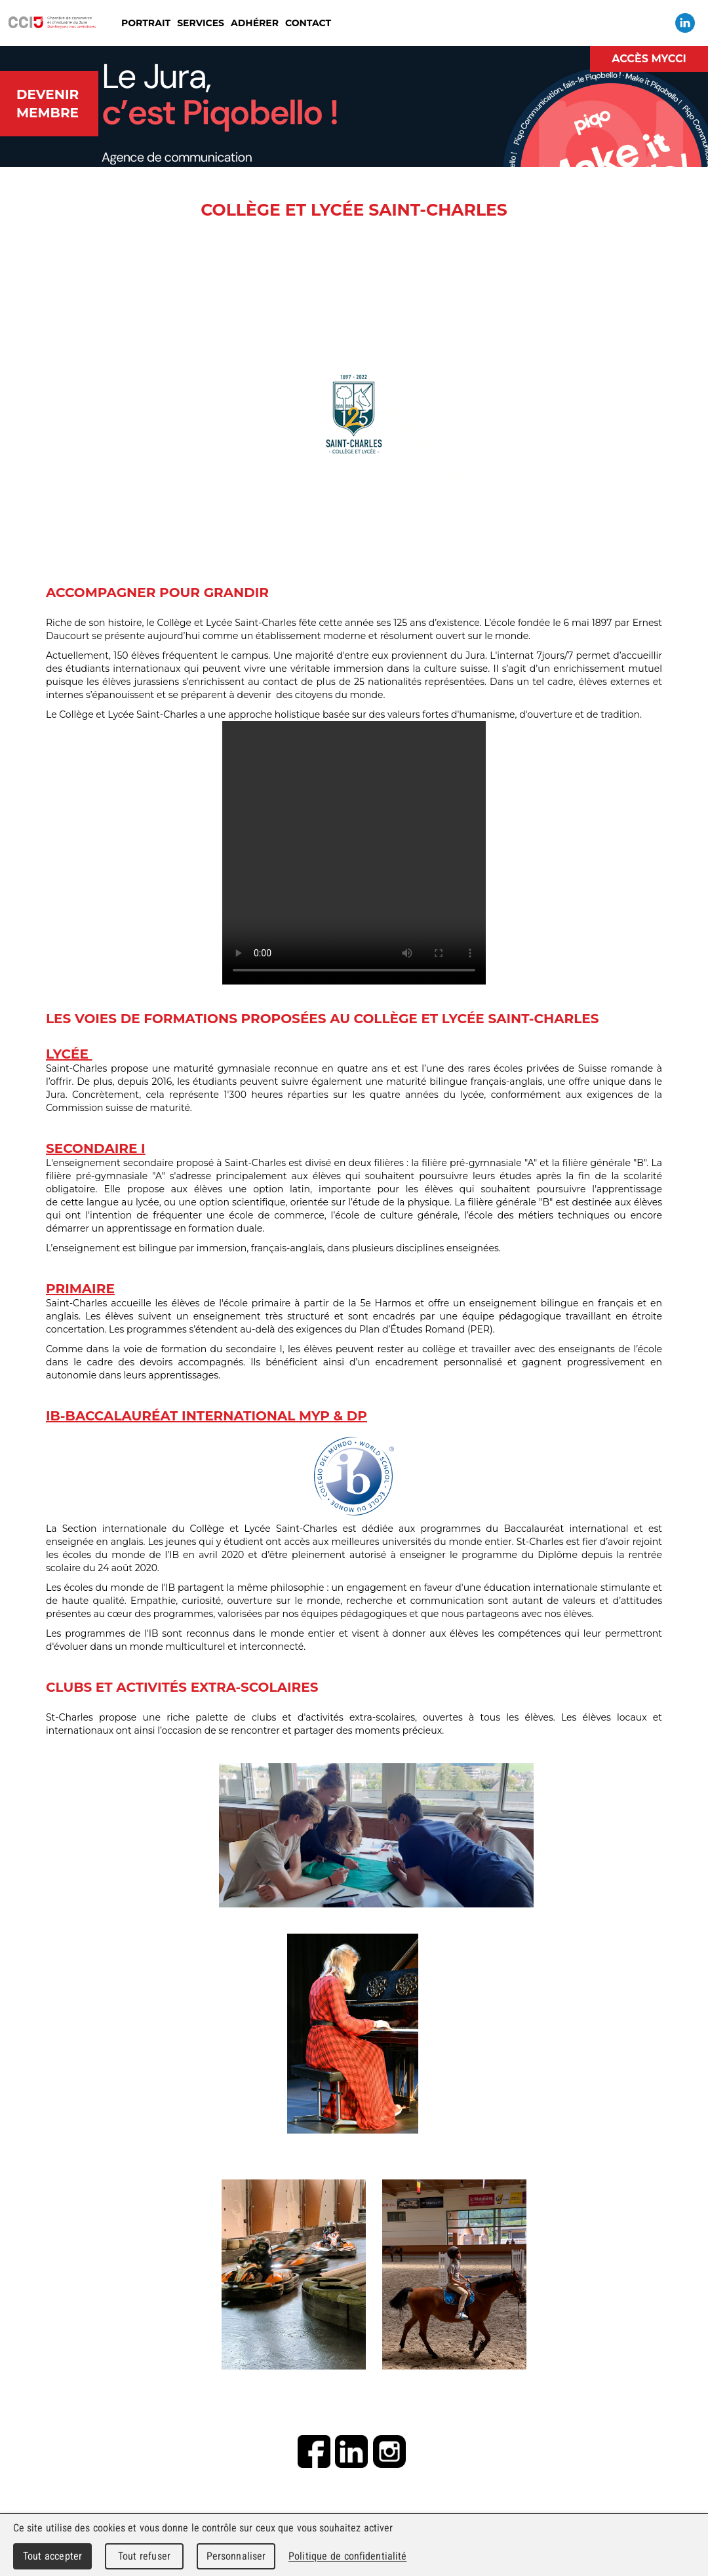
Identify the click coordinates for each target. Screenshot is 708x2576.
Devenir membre (47, 104)
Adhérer (255, 23)
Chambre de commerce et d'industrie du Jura (52, 23)
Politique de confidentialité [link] (347, 2556)
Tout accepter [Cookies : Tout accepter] (52, 2556)
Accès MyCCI (649, 58)
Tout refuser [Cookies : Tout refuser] (144, 2556)
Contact (308, 23)
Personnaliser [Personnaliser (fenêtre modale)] (236, 2556)
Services (200, 23)
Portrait (145, 23)
